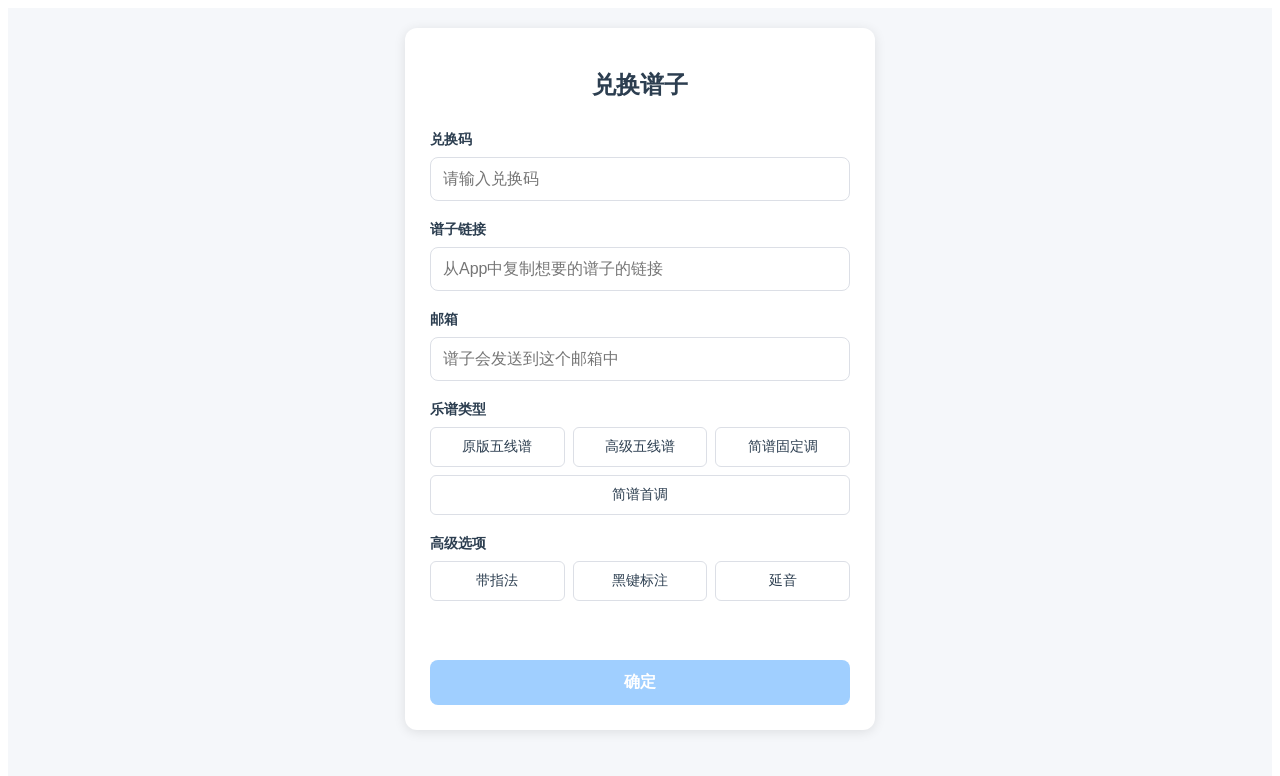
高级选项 (458, 543)
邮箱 (444, 319)
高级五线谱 (640, 446)
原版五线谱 (497, 446)
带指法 (497, 580)
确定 (640, 681)
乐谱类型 (458, 409)
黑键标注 (640, 580)
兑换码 (451, 139)
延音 (783, 580)
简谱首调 (640, 494)
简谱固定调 (783, 446)
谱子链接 (458, 229)
